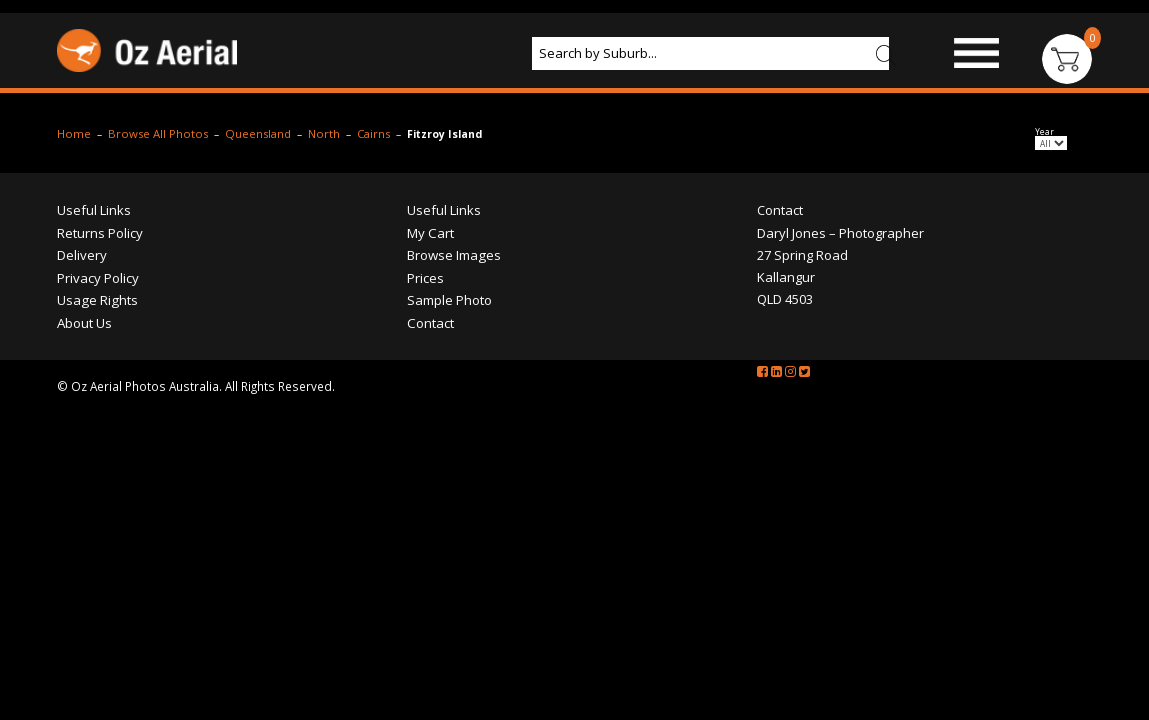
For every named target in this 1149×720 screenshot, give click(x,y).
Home (51, 198)
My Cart (423, 290)
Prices (670, 114)
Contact (207, 151)
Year (1059, 199)
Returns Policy (77, 290)
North (313, 198)
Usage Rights (74, 359)
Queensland (244, 198)
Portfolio (935, 114)
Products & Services (305, 114)
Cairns (366, 198)
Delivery (59, 313)
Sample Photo (792, 114)
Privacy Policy (75, 336)
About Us (93, 151)
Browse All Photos (138, 198)
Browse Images (117, 114)
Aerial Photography (519, 114)
